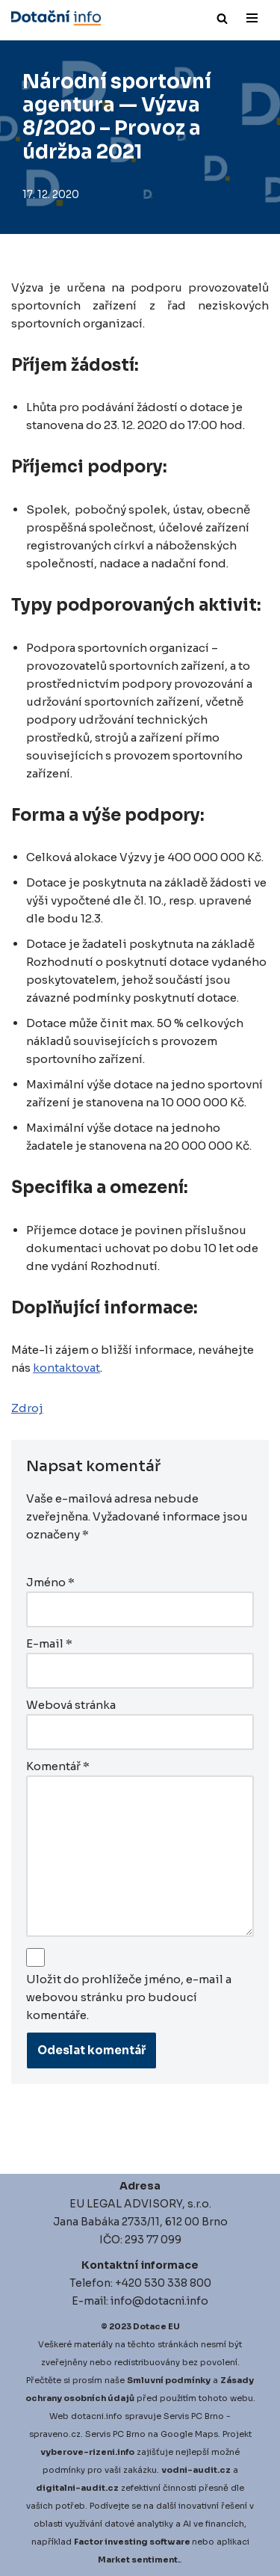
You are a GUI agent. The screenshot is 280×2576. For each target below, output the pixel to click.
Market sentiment (138, 2559)
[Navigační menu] (252, 18)
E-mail (49, 1643)
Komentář (58, 1766)
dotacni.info (96, 2416)
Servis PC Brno (194, 2416)
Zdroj (27, 1408)
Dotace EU (156, 2326)
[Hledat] (222, 18)
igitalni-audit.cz (81, 2488)
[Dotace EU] (56, 17)
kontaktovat (66, 1368)
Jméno (50, 1582)
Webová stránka (71, 1705)
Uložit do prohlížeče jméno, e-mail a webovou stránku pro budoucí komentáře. (128, 1997)
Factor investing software (132, 2541)
